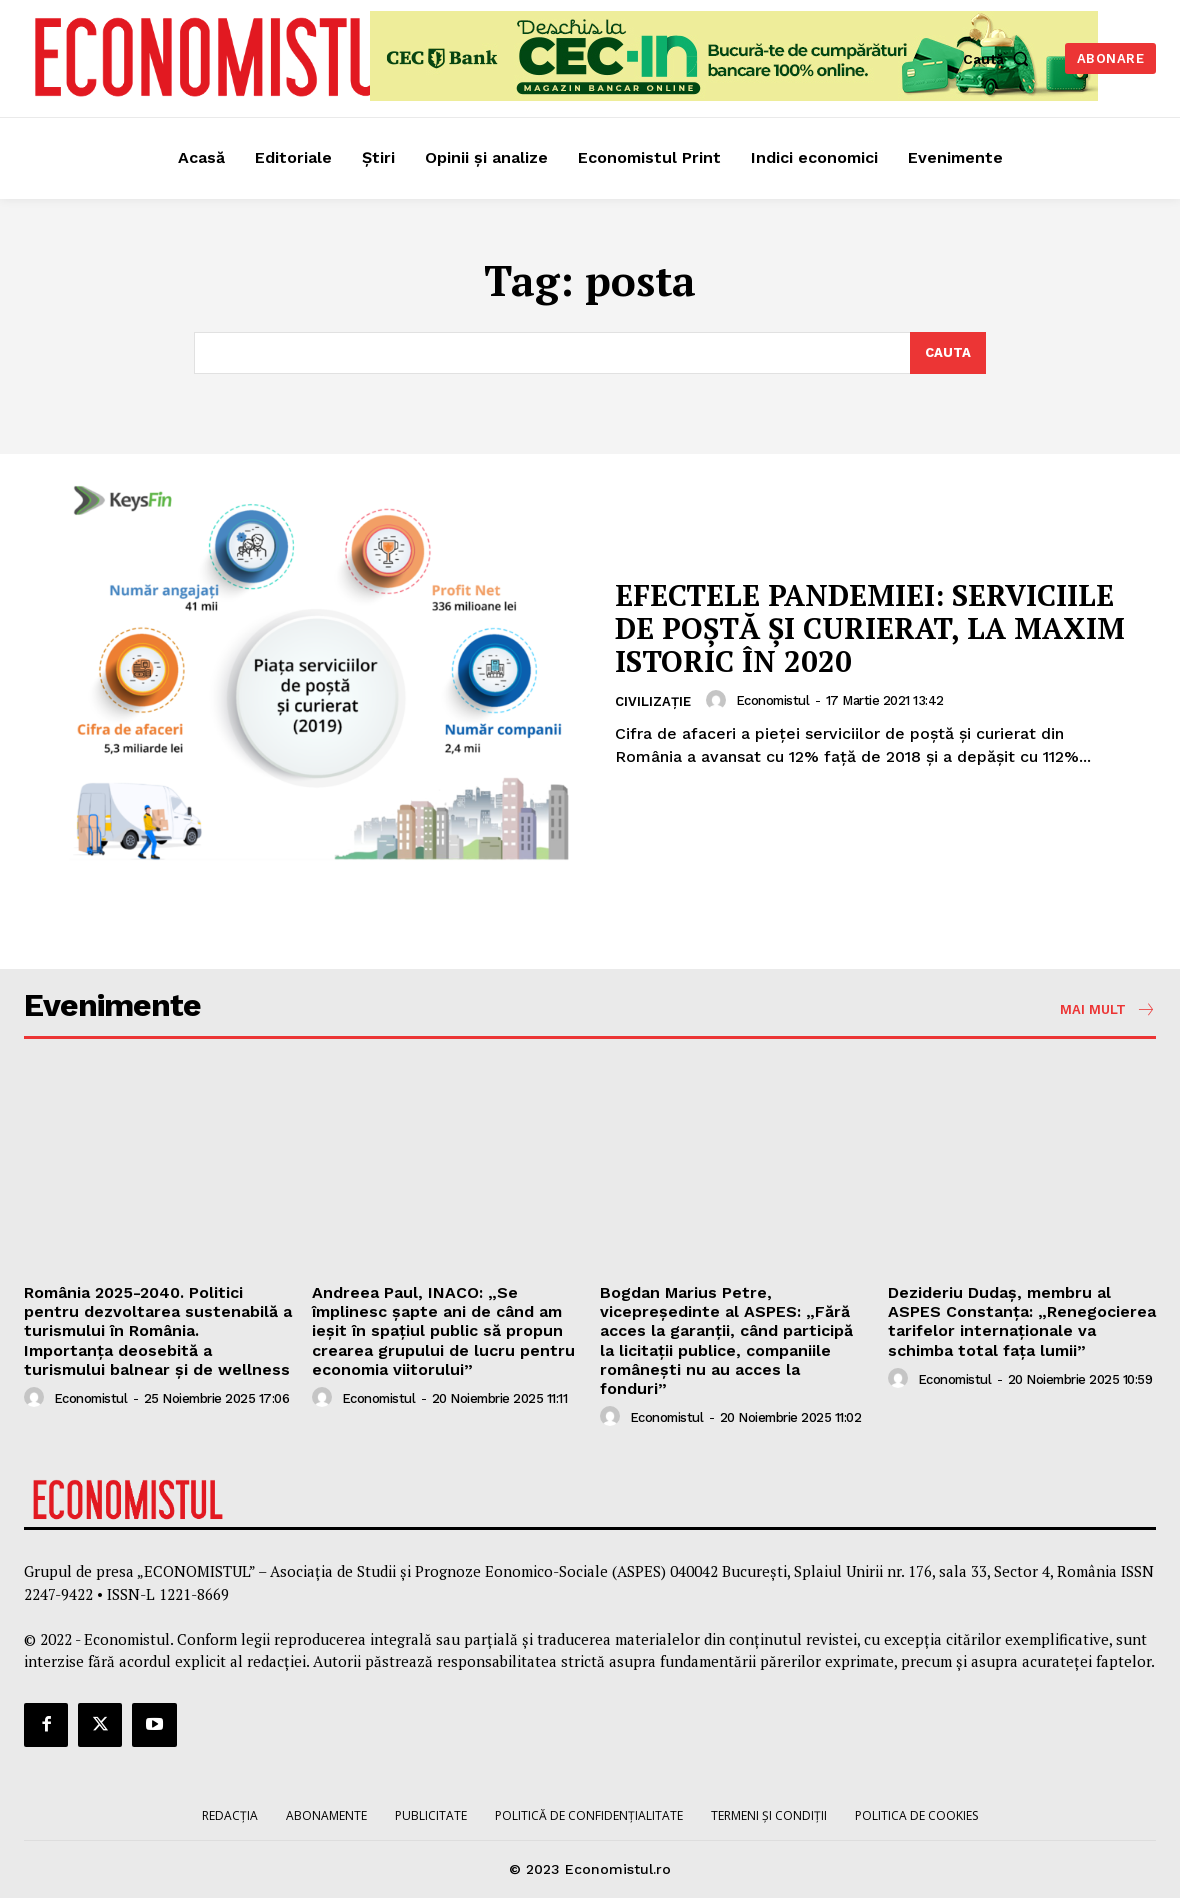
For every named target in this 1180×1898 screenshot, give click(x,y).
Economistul (773, 700)
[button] (1000, 59)
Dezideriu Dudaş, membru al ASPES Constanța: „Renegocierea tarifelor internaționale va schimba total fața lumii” (1022, 1321)
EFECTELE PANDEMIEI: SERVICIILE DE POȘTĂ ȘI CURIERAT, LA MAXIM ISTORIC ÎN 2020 (868, 628)
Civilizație (653, 701)
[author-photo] (719, 700)
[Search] (948, 353)
